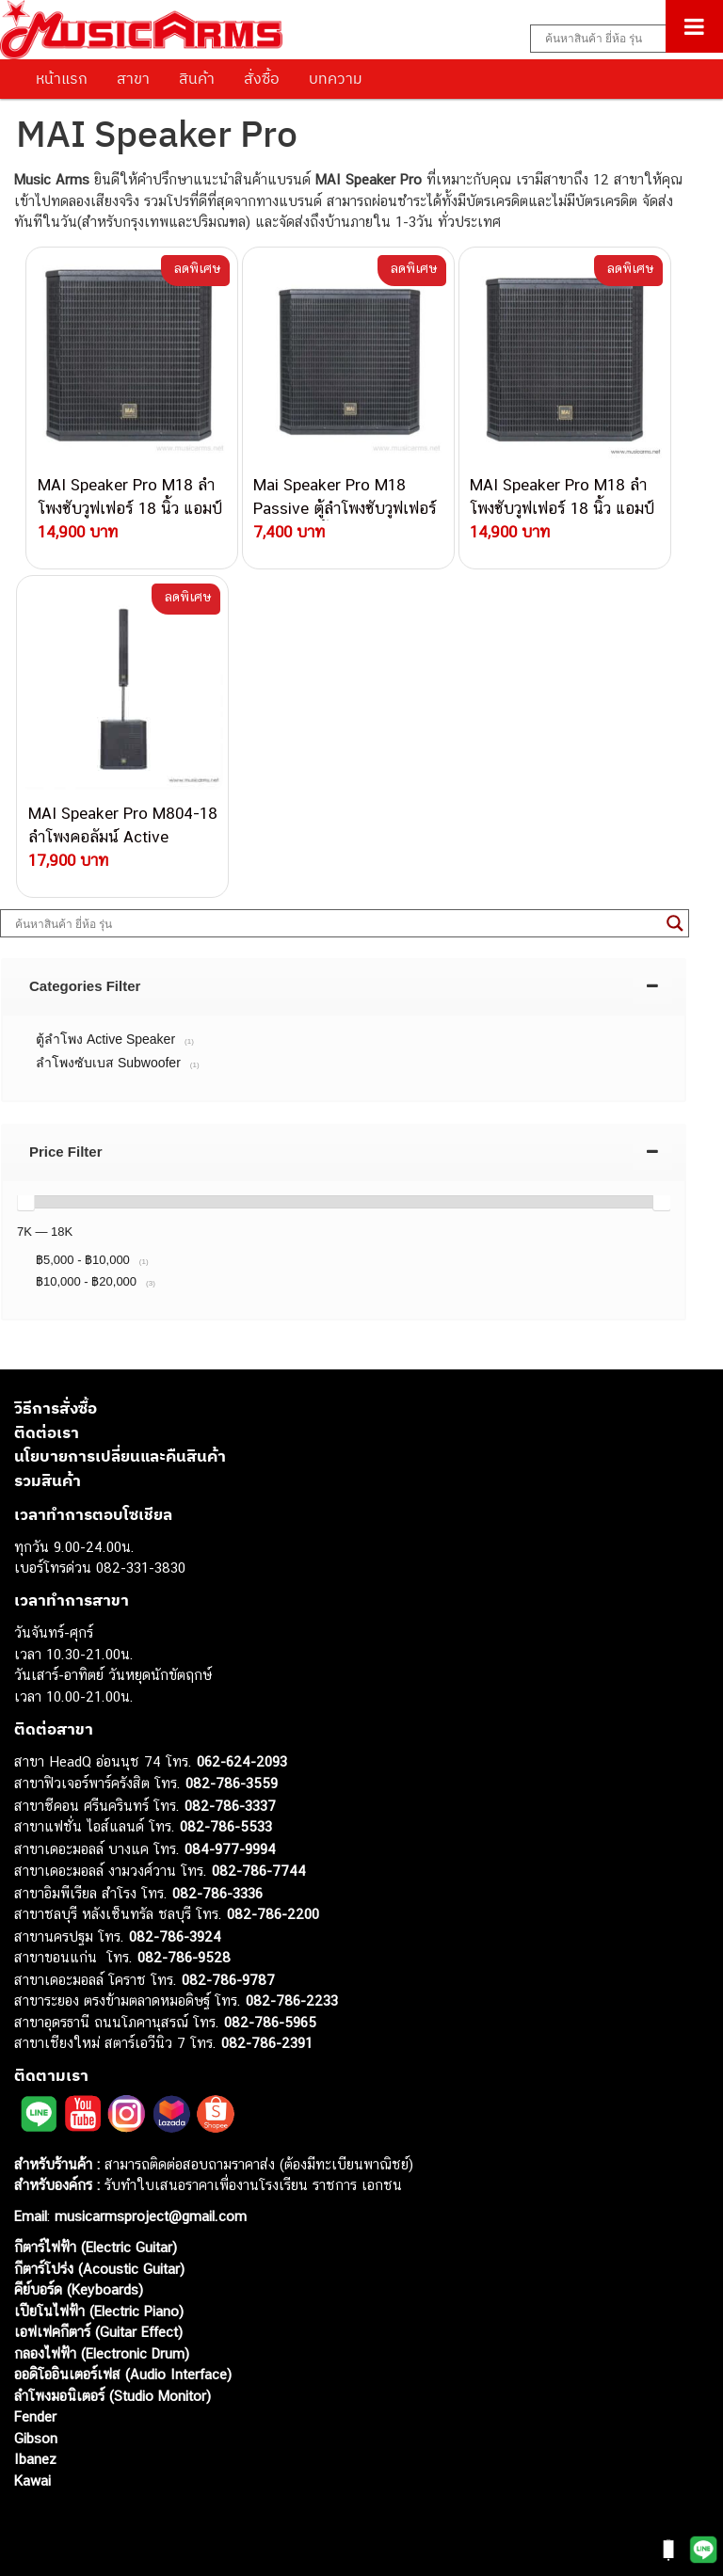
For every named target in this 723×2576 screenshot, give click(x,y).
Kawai (32, 2480)
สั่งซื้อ (262, 78)
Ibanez (35, 2459)
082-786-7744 (259, 1871)
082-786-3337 (230, 1806)
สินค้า (197, 78)
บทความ (335, 78)
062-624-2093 (242, 1761)
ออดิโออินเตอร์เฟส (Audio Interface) (123, 2374)
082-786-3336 (217, 1893)
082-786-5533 (226, 1826)
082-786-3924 (175, 1936)
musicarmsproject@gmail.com (148, 2216)
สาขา (133, 78)
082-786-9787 (228, 1980)
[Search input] (616, 38)
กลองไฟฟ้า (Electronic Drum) (101, 2353)
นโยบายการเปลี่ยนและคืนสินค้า (120, 1456)
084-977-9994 (230, 1849)
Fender (35, 2416)
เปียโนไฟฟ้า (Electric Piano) (99, 2311)
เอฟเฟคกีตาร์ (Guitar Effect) (98, 2332)
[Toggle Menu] (694, 26)
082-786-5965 (270, 2022)
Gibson (35, 2438)
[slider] (25, 1201)
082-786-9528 (184, 1957)
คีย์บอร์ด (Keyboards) (78, 2289)
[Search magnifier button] (675, 923)
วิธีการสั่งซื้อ (55, 1408)
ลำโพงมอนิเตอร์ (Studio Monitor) (112, 2396)
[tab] (343, 986)
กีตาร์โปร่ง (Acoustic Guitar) (99, 2269)
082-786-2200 (273, 1914)
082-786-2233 (292, 2000)
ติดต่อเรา (46, 1432)
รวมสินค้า (47, 1480)
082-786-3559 (231, 1783)
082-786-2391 (267, 2043)
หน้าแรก (62, 78)
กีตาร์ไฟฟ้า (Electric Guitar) (95, 2247)
